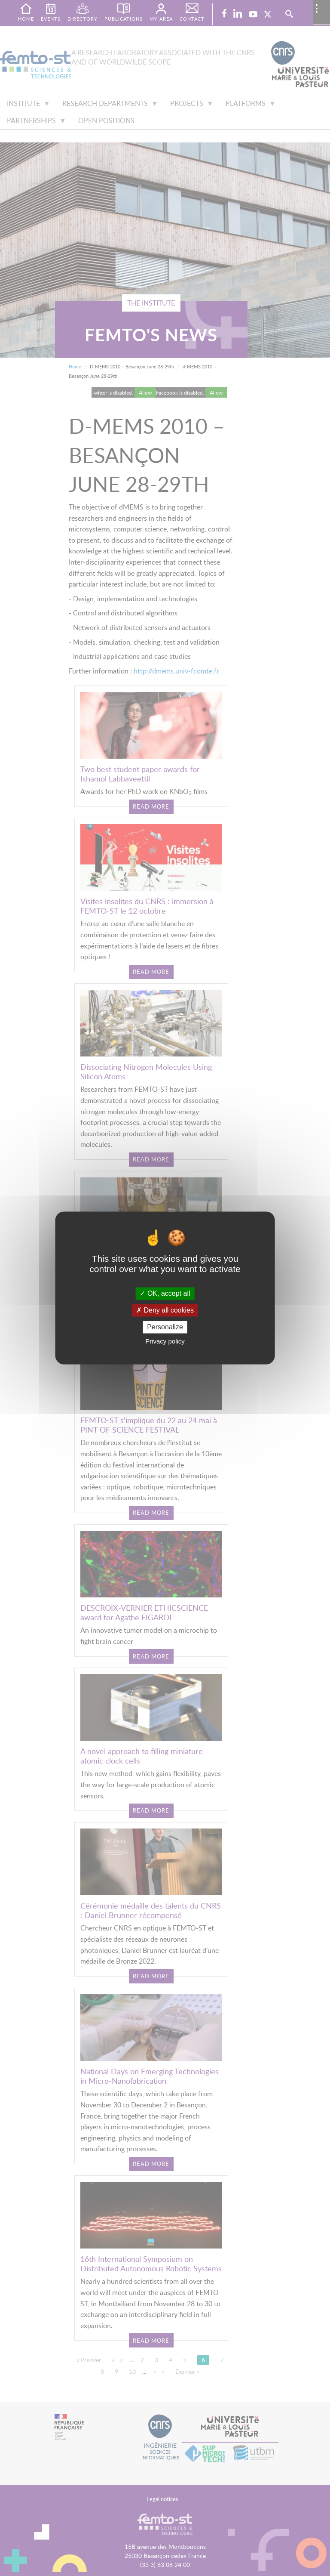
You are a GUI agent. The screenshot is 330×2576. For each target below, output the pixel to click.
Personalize (165, 1327)
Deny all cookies (165, 1310)
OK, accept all (165, 1293)
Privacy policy (165, 1341)
